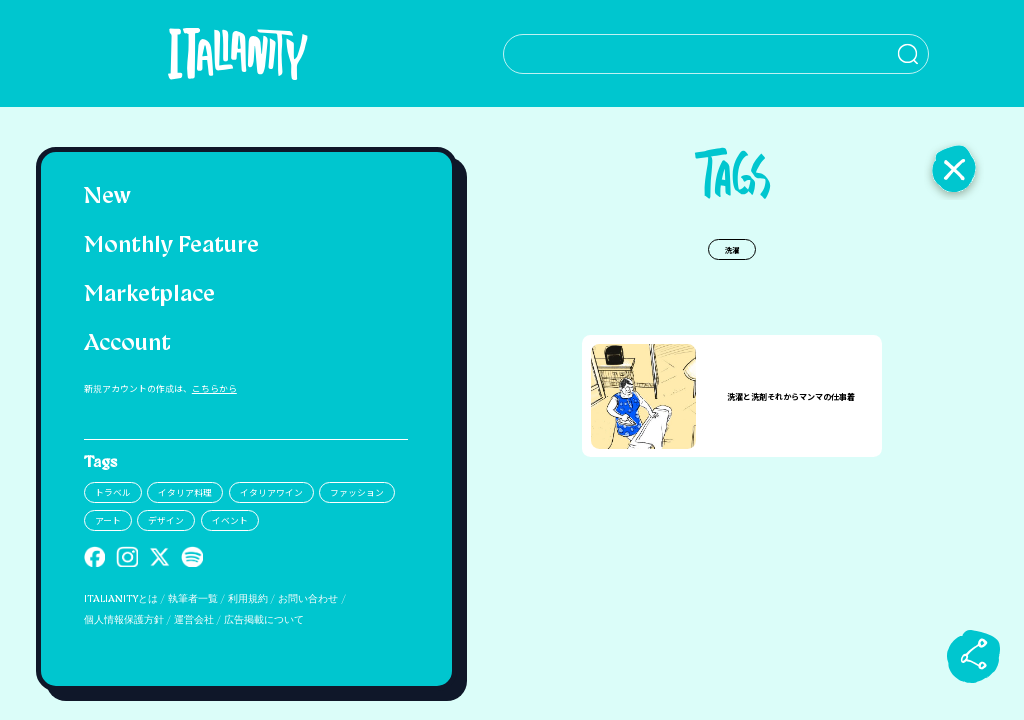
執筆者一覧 (193, 599)
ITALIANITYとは (121, 599)
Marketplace (149, 295)
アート (108, 520)
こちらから (214, 388)
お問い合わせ (308, 599)
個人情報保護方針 (124, 620)
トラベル (113, 492)
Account (127, 344)
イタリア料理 (185, 492)
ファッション (357, 492)
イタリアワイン (271, 492)
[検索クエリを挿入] (732, 54)
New (107, 197)
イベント (230, 520)
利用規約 (248, 599)
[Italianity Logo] (245, 53)
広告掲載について (264, 620)
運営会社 (194, 620)
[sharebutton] (974, 656)
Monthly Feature (171, 246)
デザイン (166, 520)
